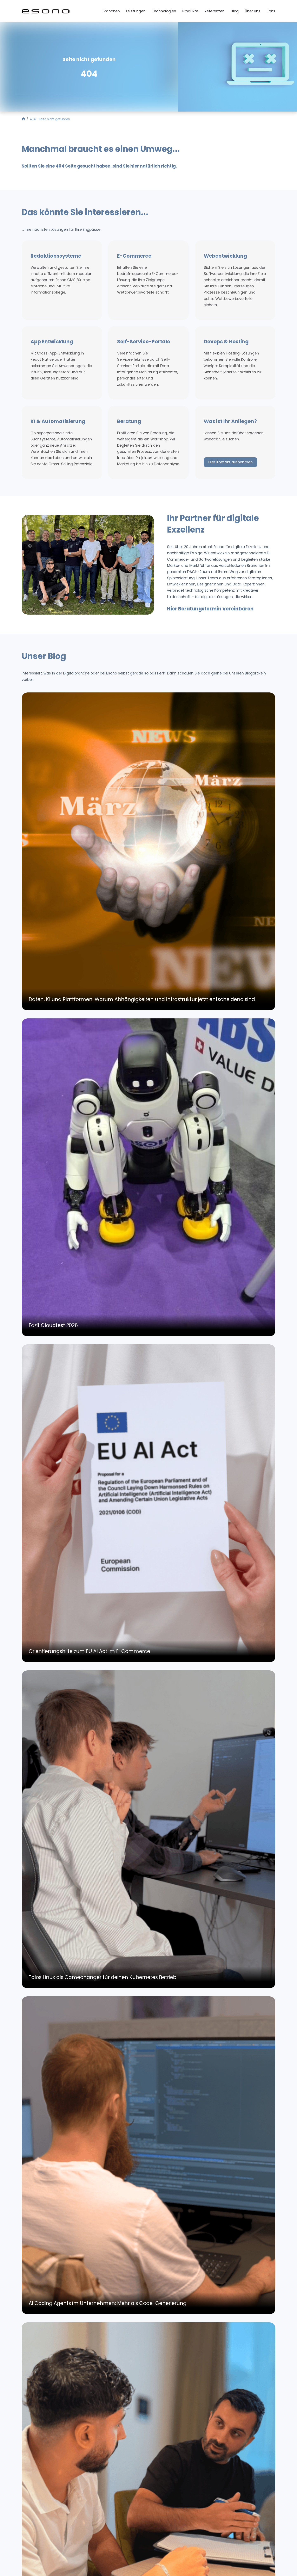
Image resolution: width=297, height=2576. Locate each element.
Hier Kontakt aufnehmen (231, 470)
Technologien (164, 11)
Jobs (271, 11)
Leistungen (136, 11)
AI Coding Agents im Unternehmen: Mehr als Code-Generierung (108, 2312)
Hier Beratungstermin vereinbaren (210, 617)
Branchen (111, 11)
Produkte (190, 11)
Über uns (252, 11)
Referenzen (214, 11)
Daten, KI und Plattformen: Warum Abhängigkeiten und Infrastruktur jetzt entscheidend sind (142, 1008)
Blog (235, 11)
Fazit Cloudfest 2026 (53, 1334)
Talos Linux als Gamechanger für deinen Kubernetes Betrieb (103, 1986)
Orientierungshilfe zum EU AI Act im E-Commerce (89, 1660)
